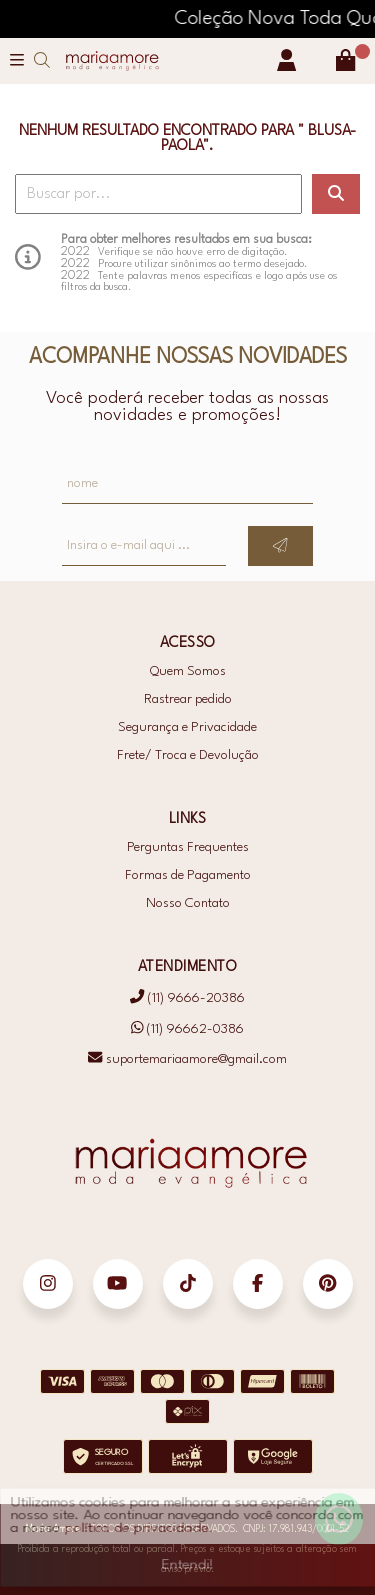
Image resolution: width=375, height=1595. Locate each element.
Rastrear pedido (188, 699)
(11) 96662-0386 (188, 1028)
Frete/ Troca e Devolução (188, 755)
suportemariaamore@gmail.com (187, 1059)
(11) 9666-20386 (187, 998)
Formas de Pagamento (188, 875)
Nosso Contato (188, 903)
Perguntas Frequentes (188, 847)
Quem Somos (188, 671)
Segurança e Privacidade (187, 727)
